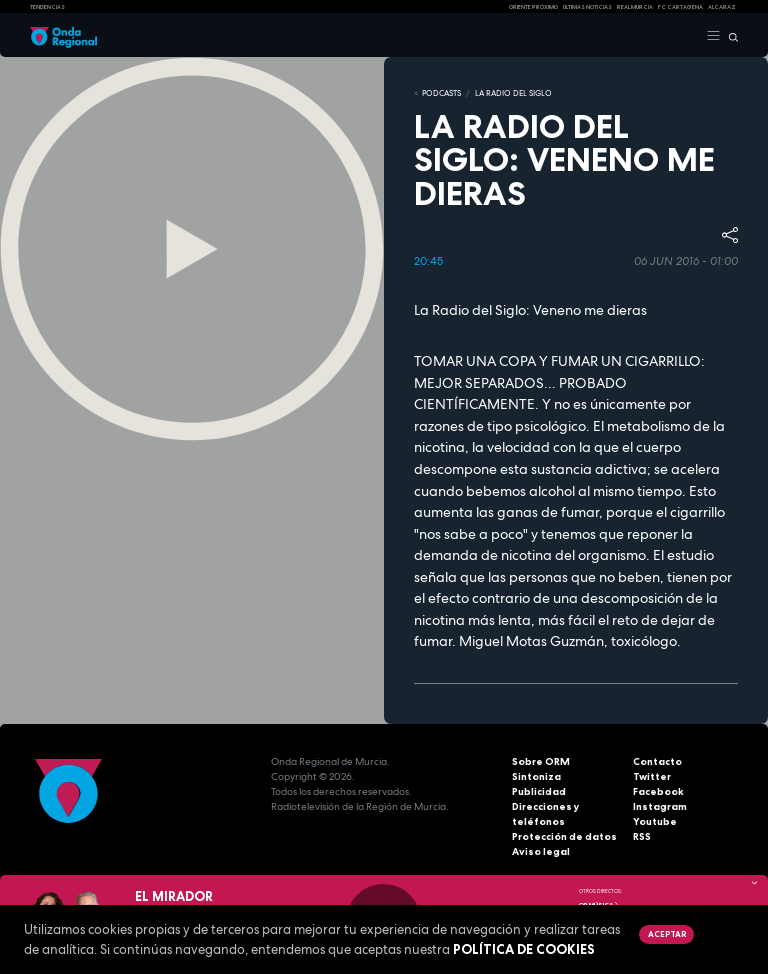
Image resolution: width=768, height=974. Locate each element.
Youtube (655, 821)
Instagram (660, 806)
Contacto (657, 761)
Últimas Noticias (587, 7)
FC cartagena (680, 7)
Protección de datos (564, 836)
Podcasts (441, 93)
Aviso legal (541, 851)
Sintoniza (536, 776)
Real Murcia (635, 7)
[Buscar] (729, 36)
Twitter (652, 776)
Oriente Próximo (533, 7)
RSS (642, 836)
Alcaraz (722, 7)
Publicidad (539, 791)
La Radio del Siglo (513, 93)
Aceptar (667, 934)
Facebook (658, 791)
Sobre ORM (541, 761)
